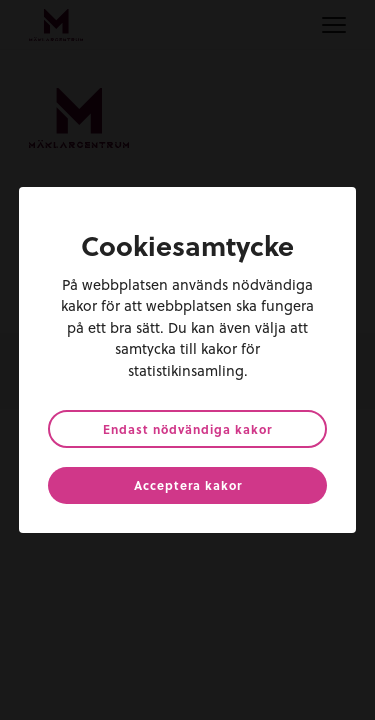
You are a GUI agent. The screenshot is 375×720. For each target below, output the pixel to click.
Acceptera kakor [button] (188, 485)
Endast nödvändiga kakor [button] (187, 429)
